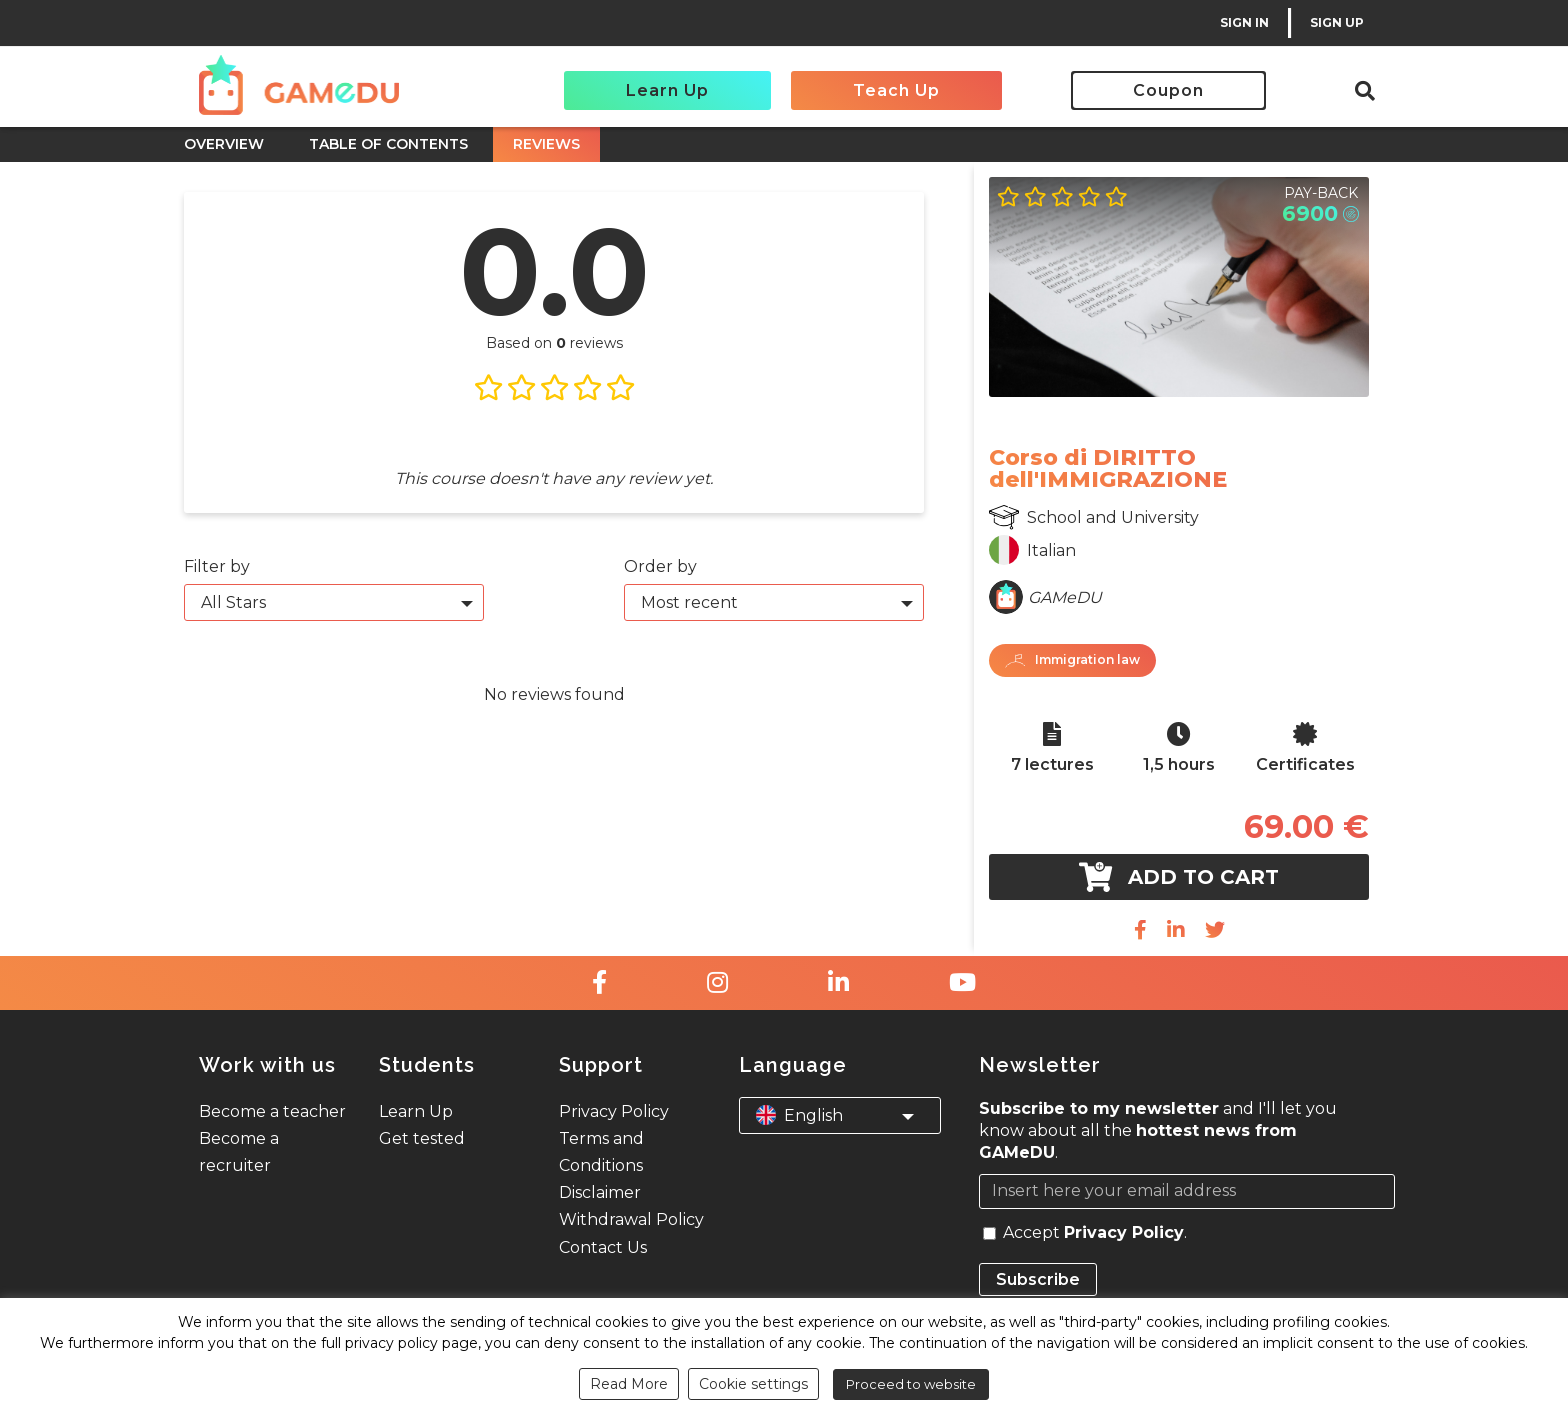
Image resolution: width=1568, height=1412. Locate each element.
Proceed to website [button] (911, 1384)
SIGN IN (1244, 22)
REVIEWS (546, 144)
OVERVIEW (224, 144)
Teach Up (896, 90)
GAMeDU (1065, 597)
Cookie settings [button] (753, 1384)
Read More (629, 1384)
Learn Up (667, 90)
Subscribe (1038, 1279)
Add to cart (1178, 877)
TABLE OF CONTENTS (388, 144)
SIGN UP (1337, 22)
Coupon (1168, 90)
